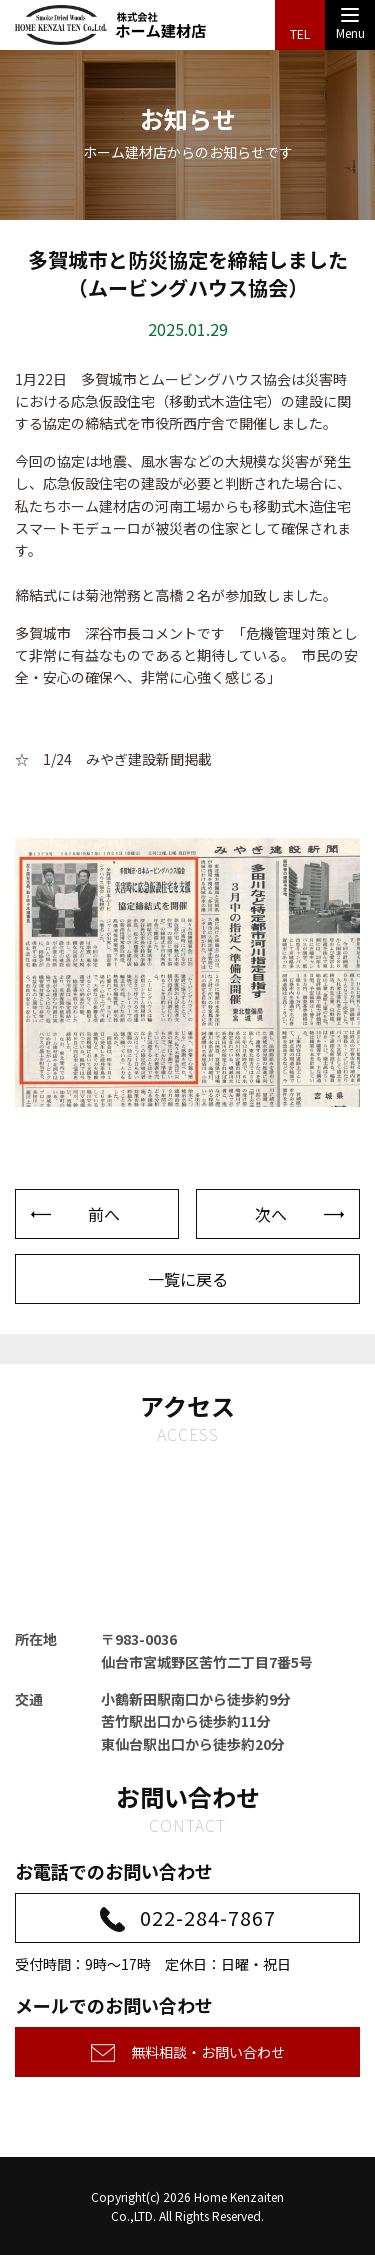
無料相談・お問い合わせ (208, 2052)
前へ (104, 1214)
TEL (300, 33)
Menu (350, 27)
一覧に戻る (188, 1279)
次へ (271, 1214)
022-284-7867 (208, 1917)
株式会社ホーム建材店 (111, 25)
